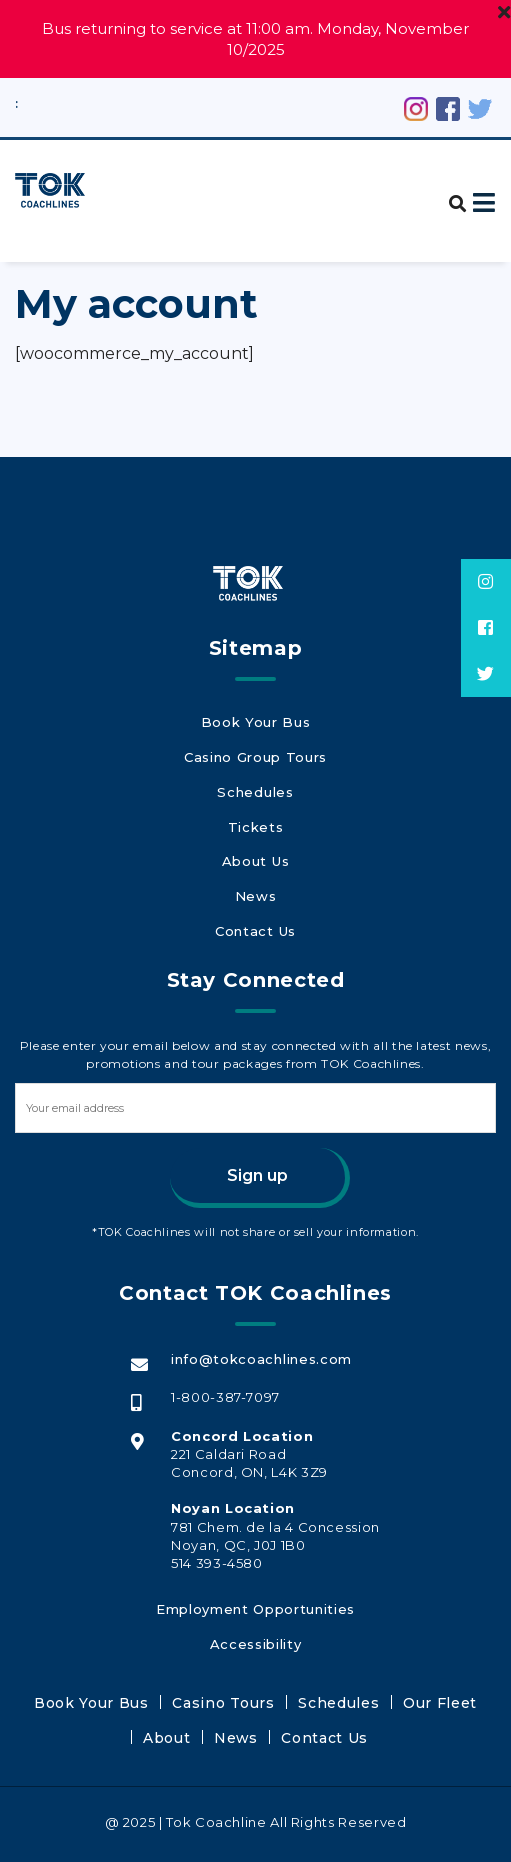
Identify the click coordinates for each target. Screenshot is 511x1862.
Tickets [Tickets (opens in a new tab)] (255, 823)
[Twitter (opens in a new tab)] (480, 107)
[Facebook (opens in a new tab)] (448, 107)
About (450, 1671)
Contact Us (255, 913)
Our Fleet (377, 1671)
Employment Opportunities (255, 1586)
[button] (450, 193)
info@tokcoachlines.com (259, 1339)
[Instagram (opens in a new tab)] (416, 107)
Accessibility (255, 1616)
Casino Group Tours (255, 763)
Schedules (255, 793)
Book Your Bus (255, 733)
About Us (255, 853)
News (255, 883)
